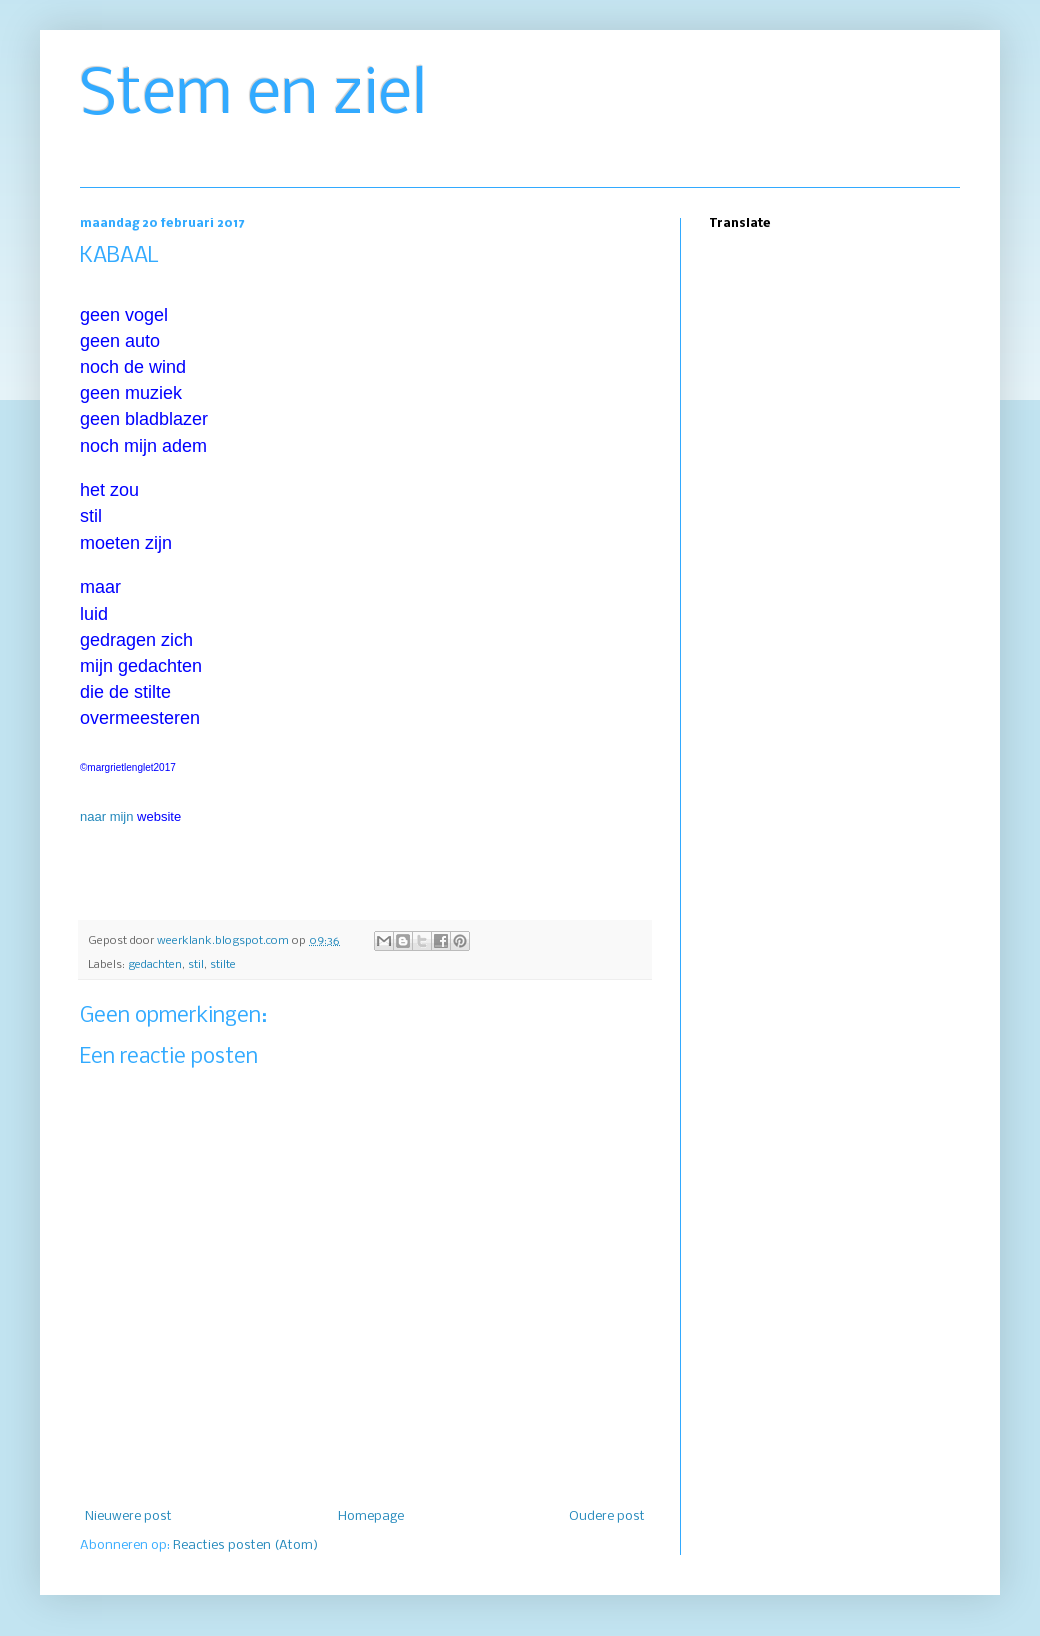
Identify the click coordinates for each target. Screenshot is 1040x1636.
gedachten (155, 965)
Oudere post (607, 1516)
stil (196, 965)
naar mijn (106, 816)
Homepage (371, 1516)
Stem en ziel (253, 96)
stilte (223, 965)
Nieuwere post (128, 1516)
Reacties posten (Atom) (245, 1545)
